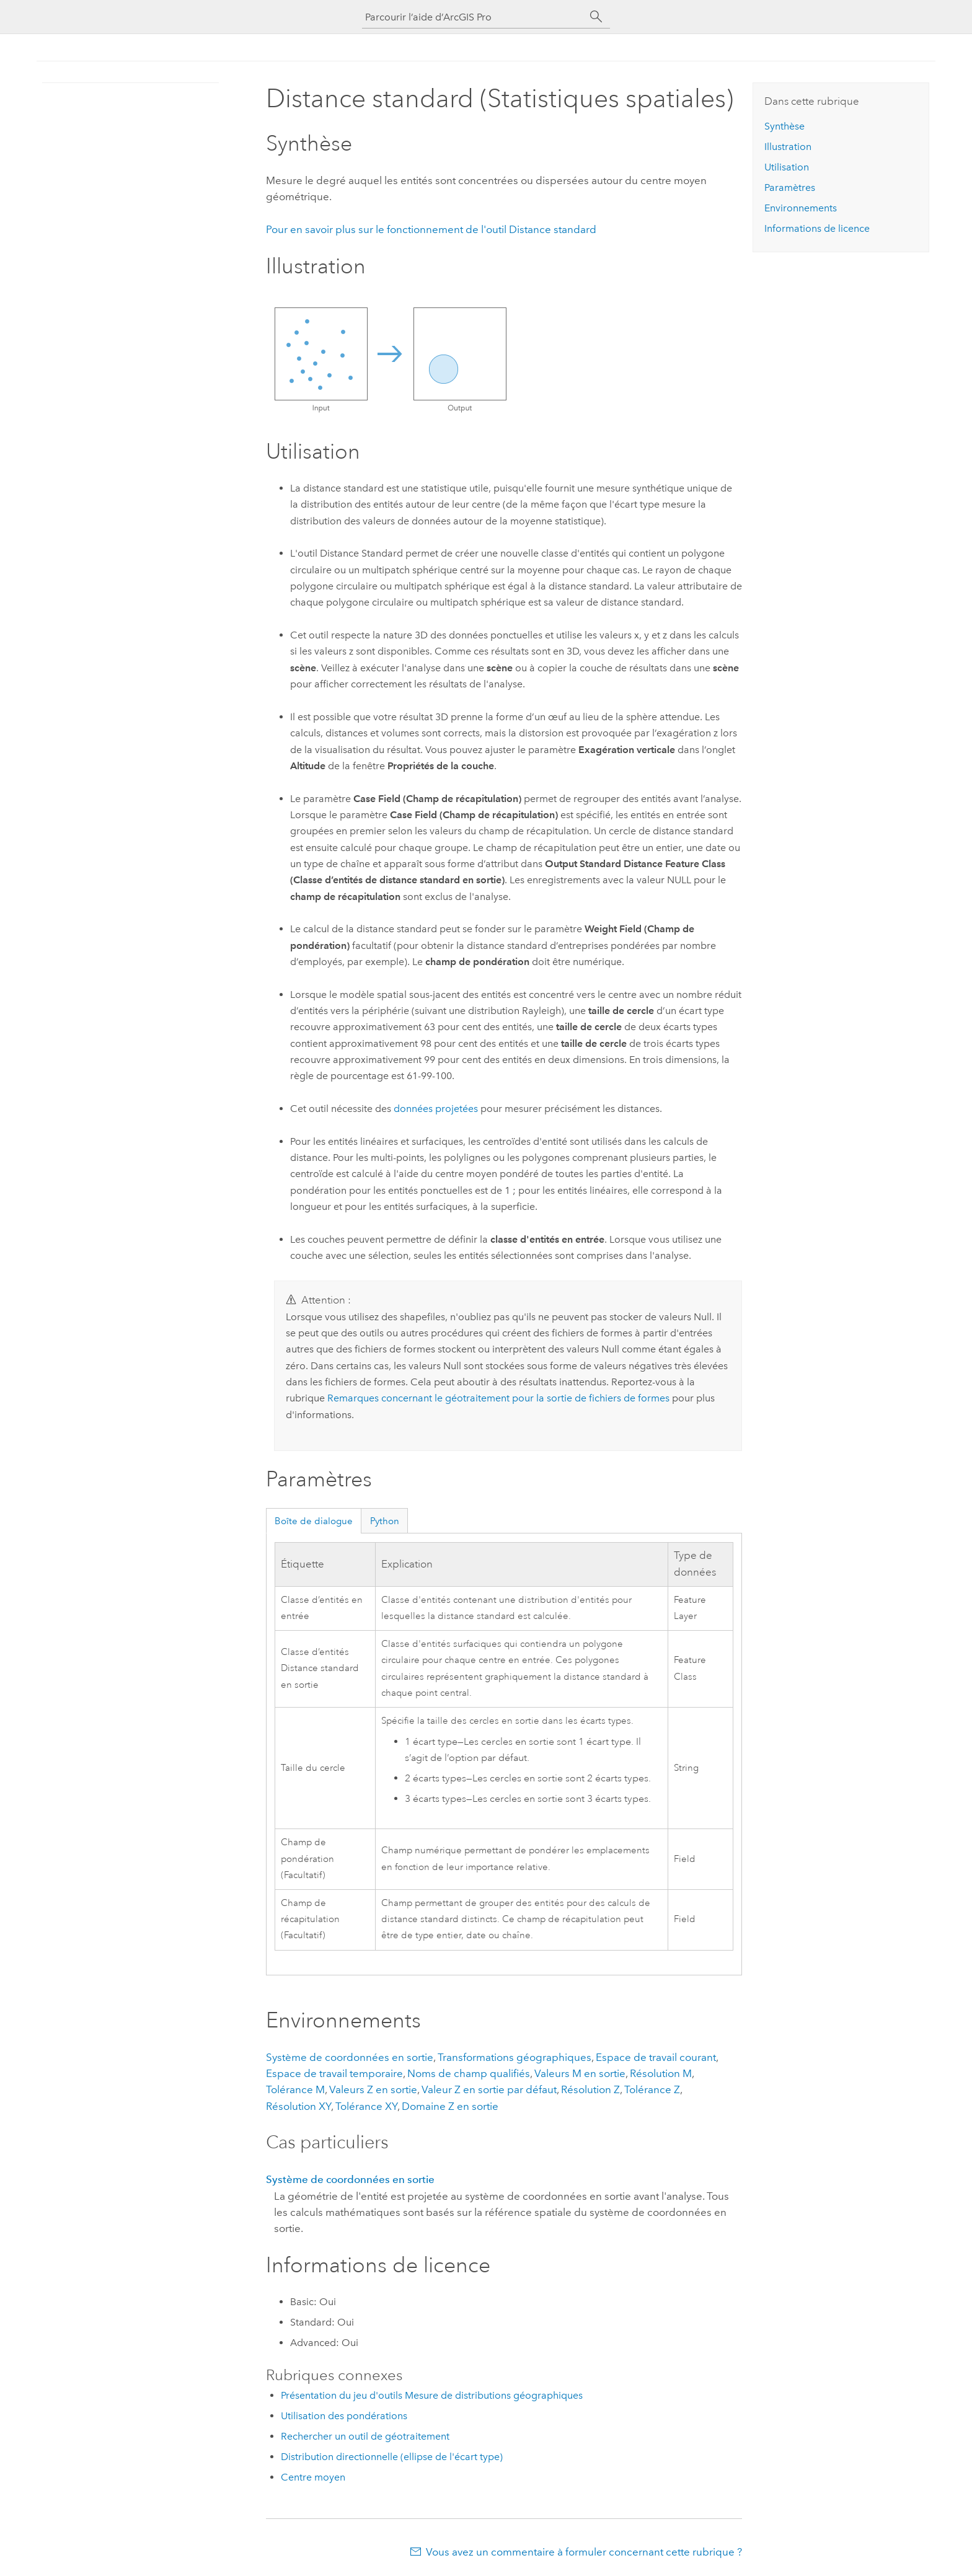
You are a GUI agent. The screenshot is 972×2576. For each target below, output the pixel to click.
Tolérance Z (652, 2089)
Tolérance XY (366, 2106)
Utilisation (786, 167)
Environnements (800, 208)
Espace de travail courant (656, 2057)
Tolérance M (295, 2089)
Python (384, 1521)
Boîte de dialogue (314, 1521)
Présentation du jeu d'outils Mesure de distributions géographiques (432, 2395)
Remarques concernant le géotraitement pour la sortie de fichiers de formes (498, 1398)
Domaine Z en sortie (450, 2106)
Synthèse (784, 126)
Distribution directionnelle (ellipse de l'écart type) (392, 2457)
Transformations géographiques (514, 2057)
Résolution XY (298, 2106)
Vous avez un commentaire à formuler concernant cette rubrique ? (584, 2552)
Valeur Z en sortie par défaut (489, 2089)
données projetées (436, 1108)
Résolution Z (590, 2089)
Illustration (787, 146)
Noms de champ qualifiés (468, 2073)
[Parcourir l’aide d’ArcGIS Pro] (473, 17)
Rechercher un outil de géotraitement (365, 2436)
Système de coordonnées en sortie (349, 2057)
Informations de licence (817, 228)
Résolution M (661, 2073)
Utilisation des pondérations (344, 2416)
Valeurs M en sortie (579, 2073)
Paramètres (789, 187)
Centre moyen (313, 2477)
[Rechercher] (596, 17)
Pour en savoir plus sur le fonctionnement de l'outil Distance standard (431, 229)
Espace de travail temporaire (334, 2073)
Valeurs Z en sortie (373, 2089)
